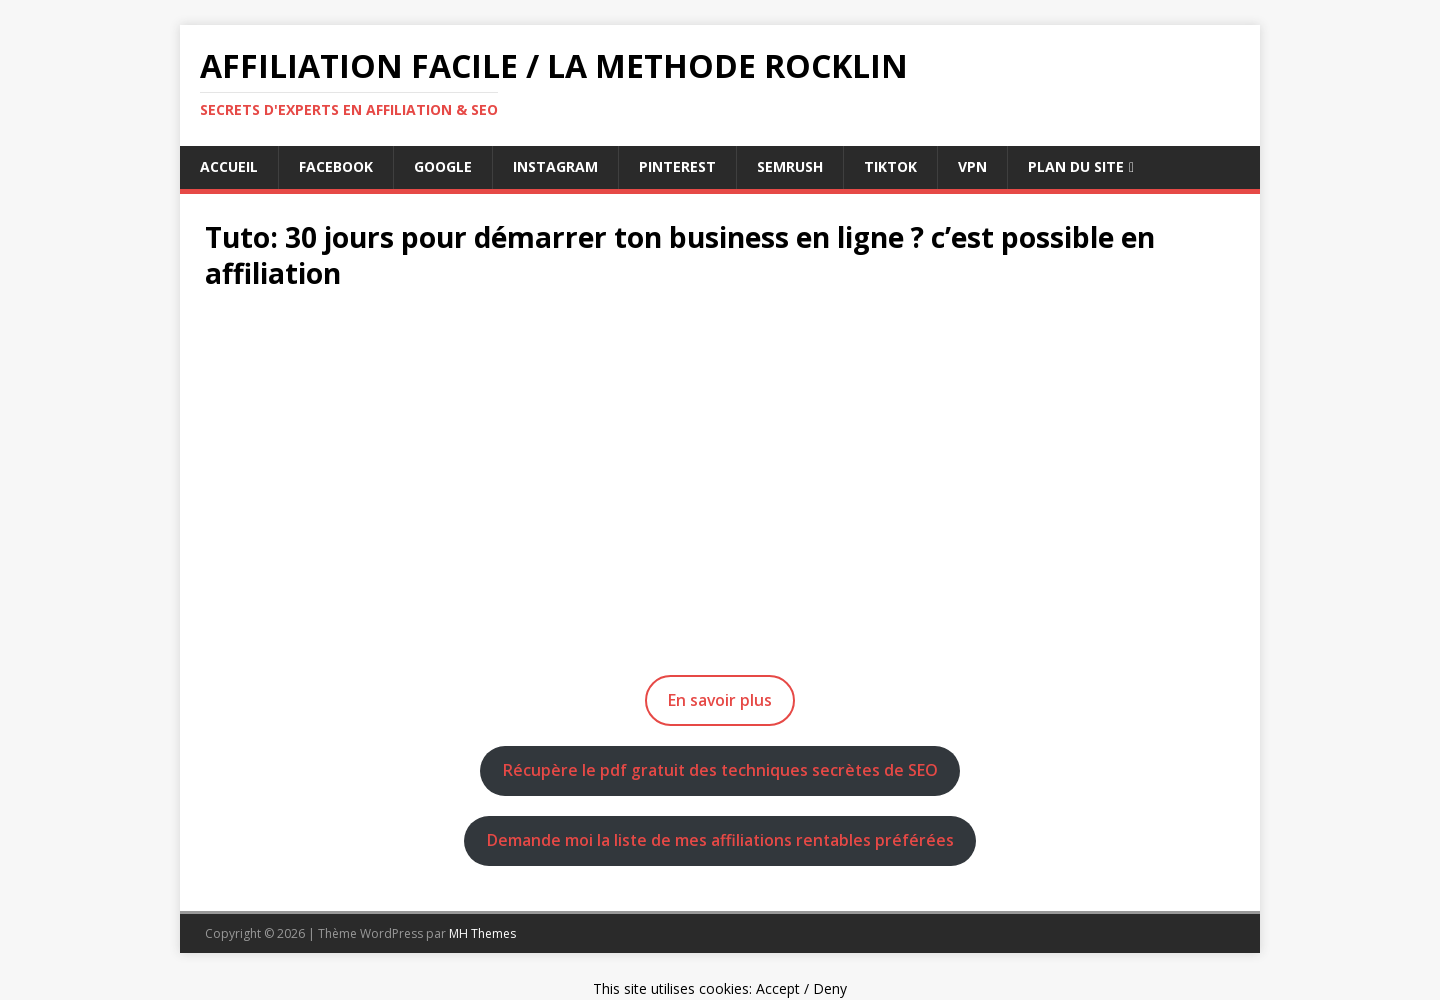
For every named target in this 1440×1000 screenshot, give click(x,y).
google (443, 166)
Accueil (229, 166)
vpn (972, 166)
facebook (336, 166)
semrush (790, 166)
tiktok (890, 166)
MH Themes (482, 933)
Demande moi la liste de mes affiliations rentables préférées (720, 840)
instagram (555, 166)
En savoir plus (720, 700)
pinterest (677, 166)
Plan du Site (1076, 166)
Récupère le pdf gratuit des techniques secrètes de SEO (720, 770)
